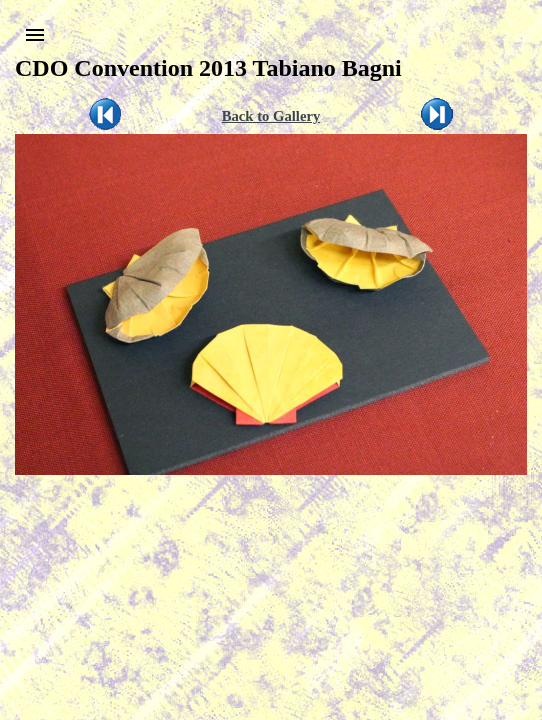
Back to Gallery (271, 116)
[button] (35, 35)
